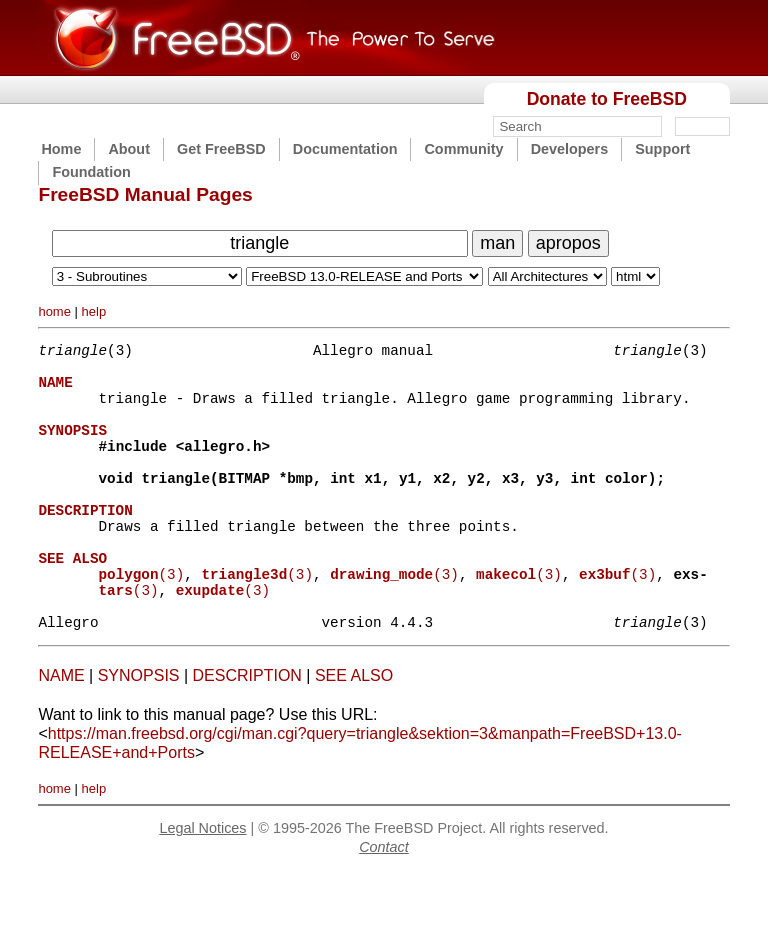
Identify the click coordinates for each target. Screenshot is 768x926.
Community (463, 149)
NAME (61, 729)
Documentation (345, 149)
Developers (570, 149)
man (497, 243)
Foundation (91, 172)
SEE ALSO (354, 729)
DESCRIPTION (247, 729)
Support (662, 149)
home (54, 311)
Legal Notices (202, 882)
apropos (568, 243)
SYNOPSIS (139, 729)
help (94, 311)
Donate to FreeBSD (607, 99)
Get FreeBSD (221, 149)
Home (61, 149)
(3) (141, 618)
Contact (384, 901)
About (129, 149)
